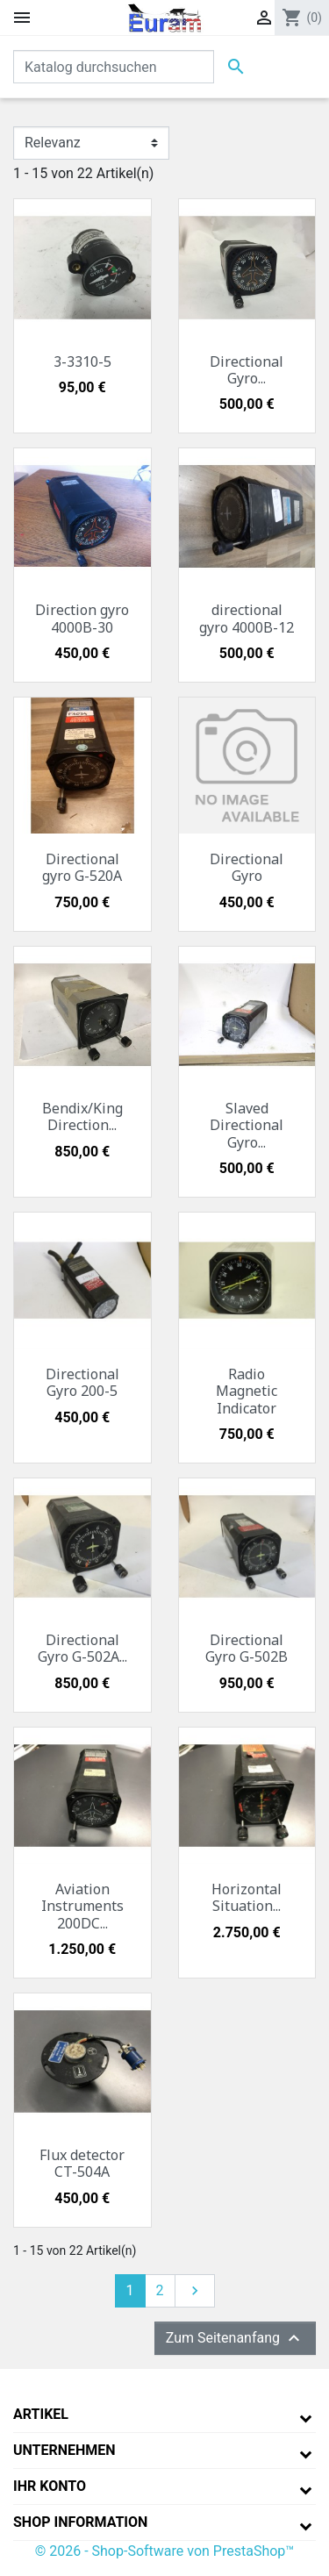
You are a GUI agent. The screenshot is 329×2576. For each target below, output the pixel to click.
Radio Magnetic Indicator (246, 1390)
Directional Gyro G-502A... (82, 1648)
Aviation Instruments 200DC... (82, 1905)
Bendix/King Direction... (82, 1116)
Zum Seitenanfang (235, 2338)
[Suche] (113, 66)
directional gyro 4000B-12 (246, 618)
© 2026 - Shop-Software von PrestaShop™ (165, 2551)
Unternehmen (64, 2450)
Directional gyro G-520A (82, 867)
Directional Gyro (246, 867)
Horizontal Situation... (246, 1897)
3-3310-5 (82, 361)
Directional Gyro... (246, 370)
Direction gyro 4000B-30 (82, 618)
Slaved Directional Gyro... (246, 1124)
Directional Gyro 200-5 (82, 1382)
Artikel (40, 2414)
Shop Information (80, 2522)
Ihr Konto (49, 2486)
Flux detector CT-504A (82, 2163)
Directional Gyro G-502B (246, 1648)
